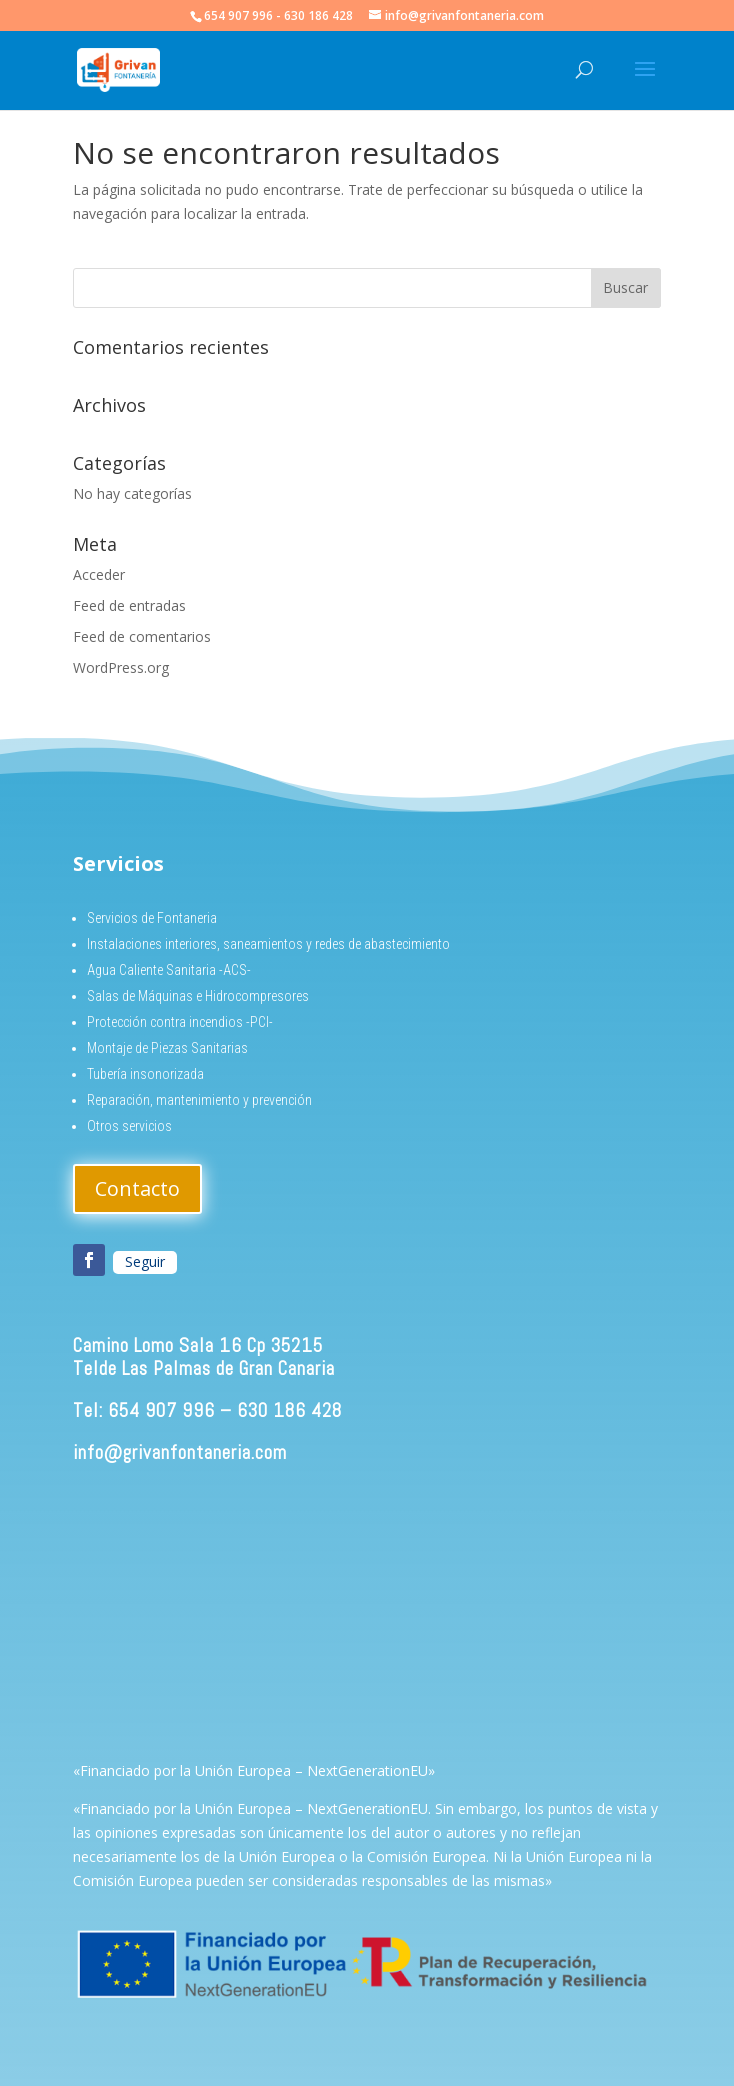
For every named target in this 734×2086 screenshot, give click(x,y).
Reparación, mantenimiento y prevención (199, 1100)
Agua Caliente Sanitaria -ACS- (169, 970)
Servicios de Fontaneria (152, 918)
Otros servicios (129, 1126)
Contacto (137, 1188)
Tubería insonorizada (145, 1074)
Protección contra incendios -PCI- (180, 1022)
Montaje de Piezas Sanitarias (167, 1048)
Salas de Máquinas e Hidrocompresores (198, 996)
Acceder (99, 574)
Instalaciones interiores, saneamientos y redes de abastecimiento (268, 944)
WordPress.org (121, 667)
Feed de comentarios (142, 636)
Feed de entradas (129, 605)
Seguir (145, 1261)
